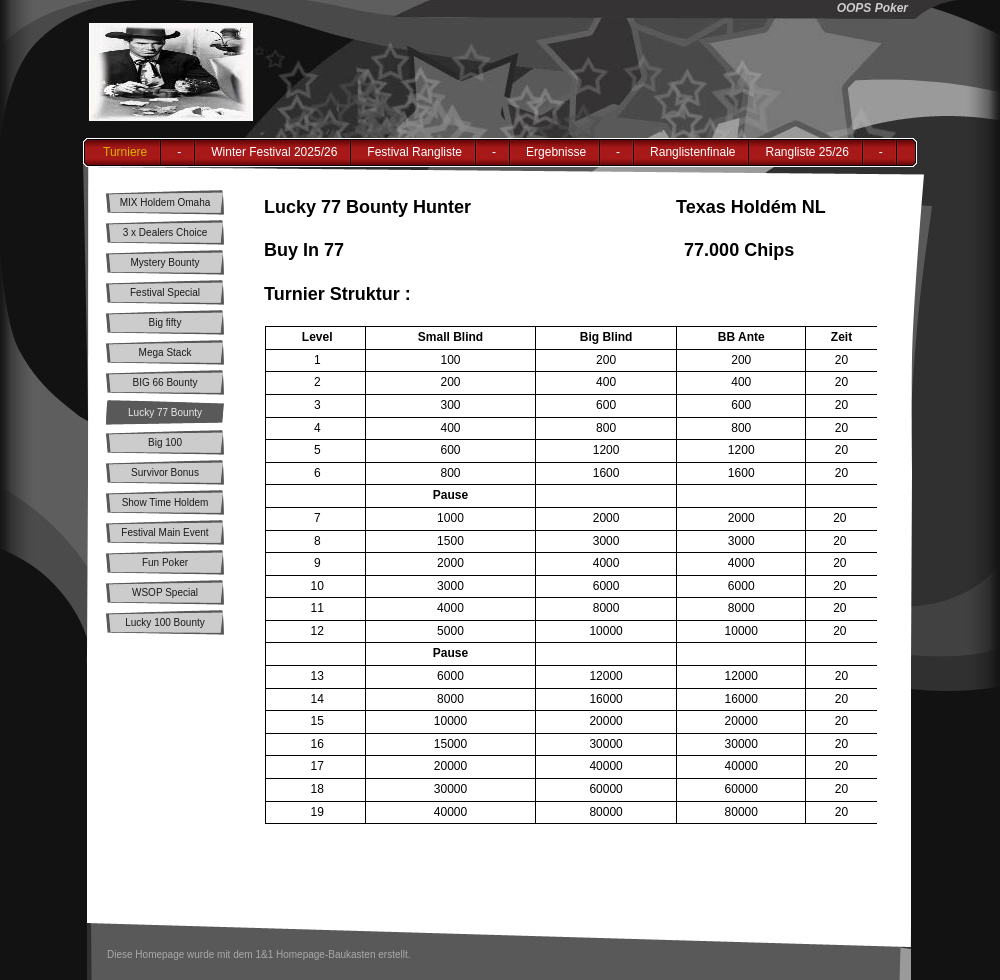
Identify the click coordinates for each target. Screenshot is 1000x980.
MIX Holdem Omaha (165, 202)
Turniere (125, 152)
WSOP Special (165, 592)
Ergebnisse (556, 152)
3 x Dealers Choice (165, 232)
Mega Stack (165, 352)
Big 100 (165, 442)
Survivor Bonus (165, 472)
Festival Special (165, 292)
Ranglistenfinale (692, 152)
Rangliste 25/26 (806, 152)
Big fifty (165, 322)
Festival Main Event (164, 532)
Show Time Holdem (165, 502)
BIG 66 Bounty (164, 382)
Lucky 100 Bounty (165, 622)
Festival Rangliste (414, 152)
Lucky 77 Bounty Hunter (165, 416)
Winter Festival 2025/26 (274, 152)
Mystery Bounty (165, 262)
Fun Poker (165, 562)
